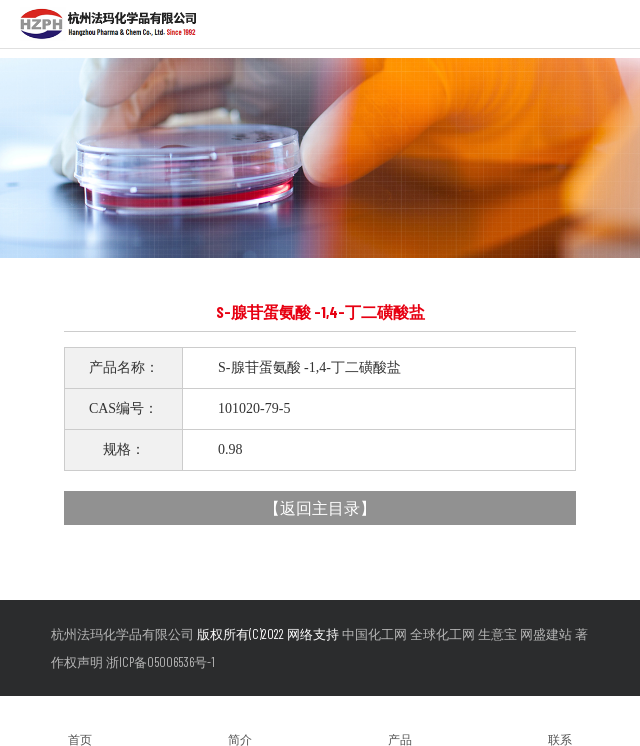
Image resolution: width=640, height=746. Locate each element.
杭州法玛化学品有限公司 (122, 634)
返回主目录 (320, 507)
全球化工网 (442, 634)
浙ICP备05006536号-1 (160, 662)
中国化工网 (374, 634)
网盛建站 (546, 634)
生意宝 (497, 634)
